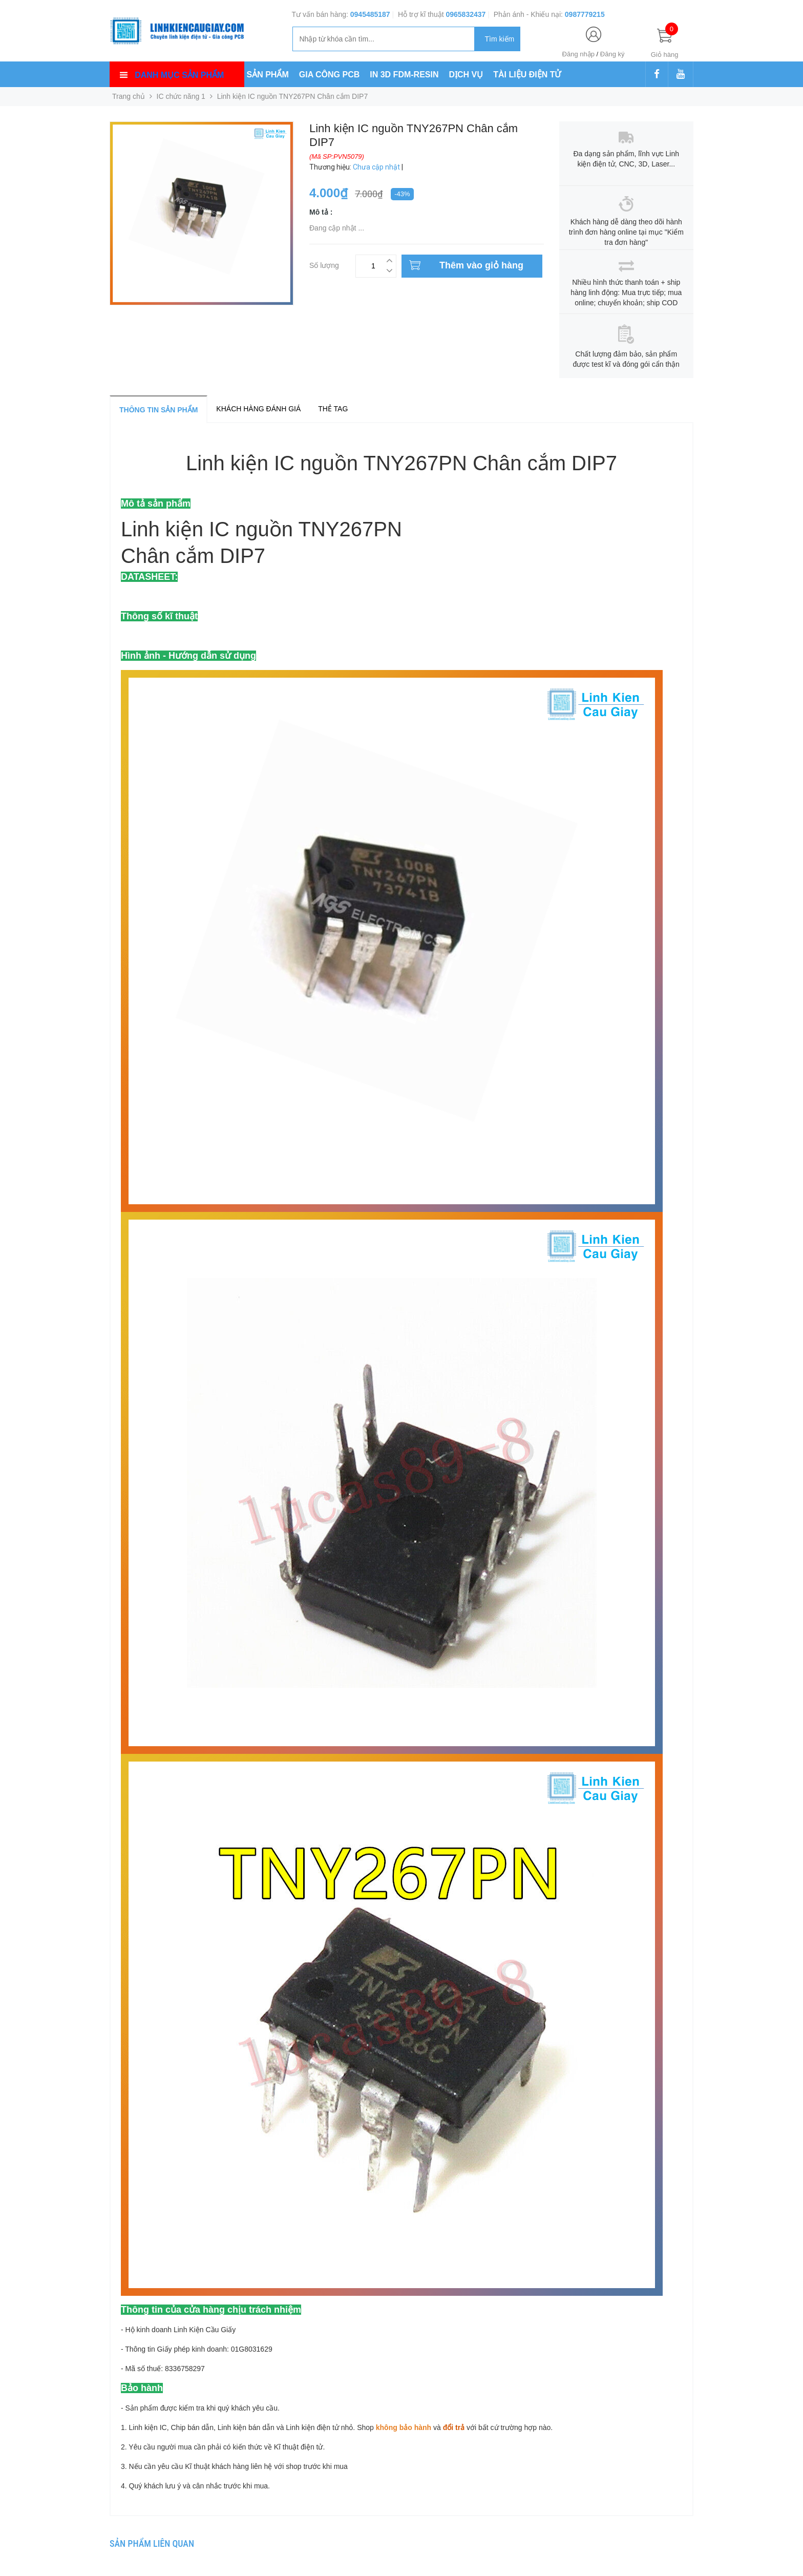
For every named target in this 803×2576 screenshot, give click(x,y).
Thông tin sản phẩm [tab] (158, 410)
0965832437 (465, 14)
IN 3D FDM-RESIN (404, 74)
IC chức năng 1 (181, 96)
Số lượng (324, 264)
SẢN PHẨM (268, 74)
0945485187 (370, 14)
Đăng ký (612, 54)
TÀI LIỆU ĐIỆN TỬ (527, 74)
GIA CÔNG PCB (329, 74)
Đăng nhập (578, 54)
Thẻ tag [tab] (333, 409)
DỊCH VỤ (466, 74)
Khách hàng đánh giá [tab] (258, 409)
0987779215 (585, 14)
